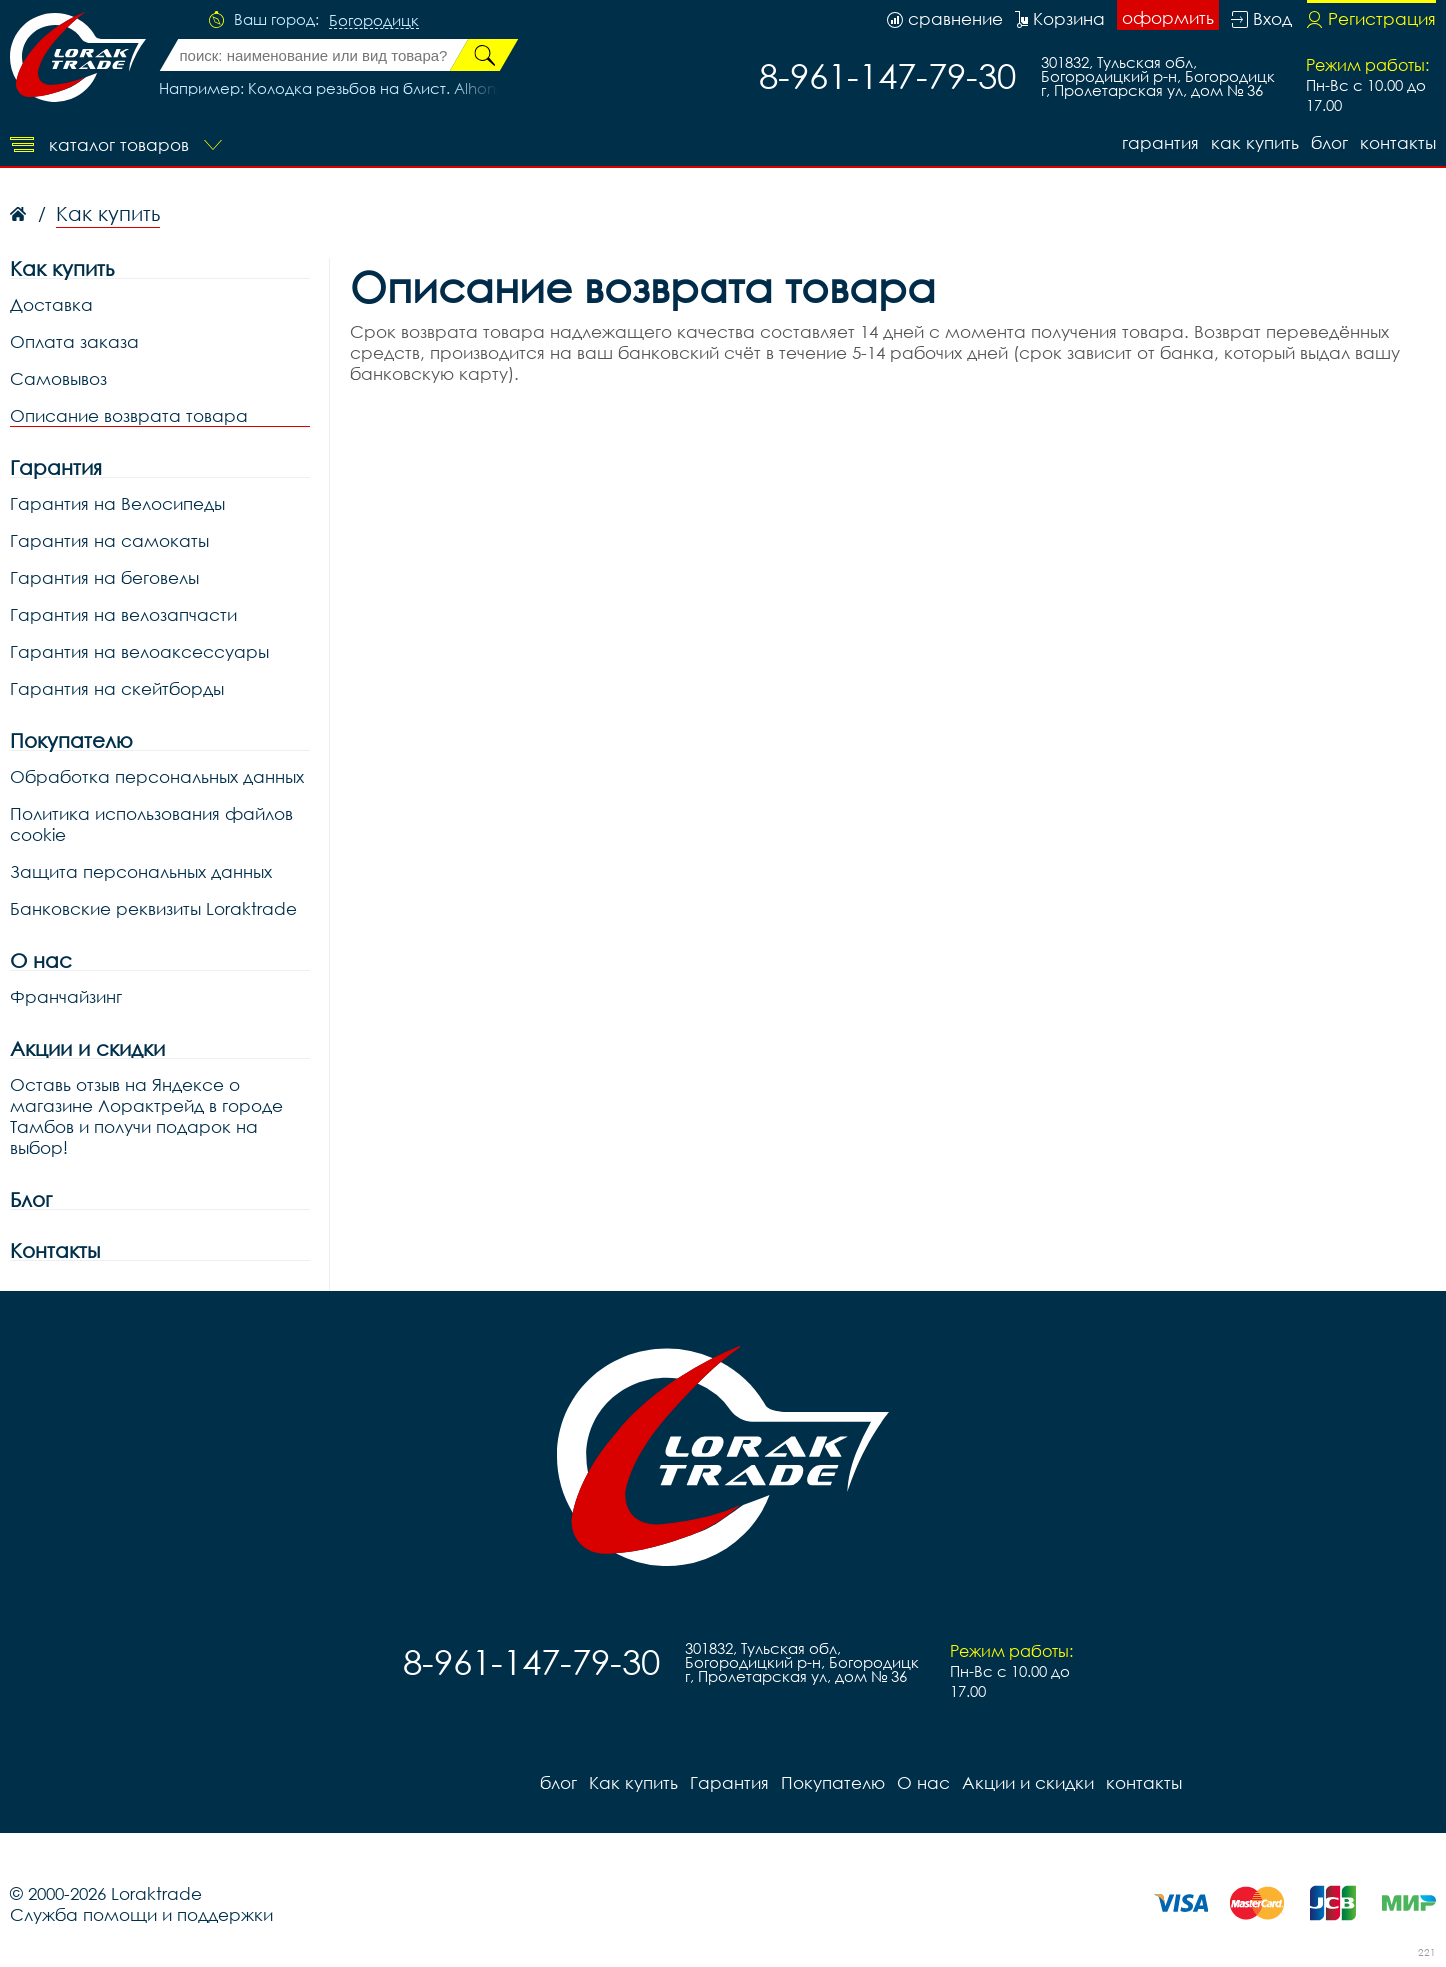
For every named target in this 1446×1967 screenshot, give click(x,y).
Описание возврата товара (129, 415)
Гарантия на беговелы (104, 577)
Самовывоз (58, 378)
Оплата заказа (74, 341)
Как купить (1255, 142)
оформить (1168, 17)
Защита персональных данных (141, 871)
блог (1329, 142)
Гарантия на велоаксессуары (139, 651)
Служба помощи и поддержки (141, 1914)
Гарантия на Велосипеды (117, 503)
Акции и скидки (87, 1048)
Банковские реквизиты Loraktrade (153, 908)
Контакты (55, 1250)
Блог (31, 1199)
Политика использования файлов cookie (151, 824)
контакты (1398, 142)
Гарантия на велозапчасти (123, 614)
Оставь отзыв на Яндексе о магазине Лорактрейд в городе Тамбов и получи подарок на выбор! (146, 1116)
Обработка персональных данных (157, 776)
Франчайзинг (66, 996)
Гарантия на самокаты (109, 540)
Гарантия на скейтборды (117, 688)
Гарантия (1160, 142)
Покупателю (71, 740)
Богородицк (374, 21)
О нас (41, 960)
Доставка (51, 304)
